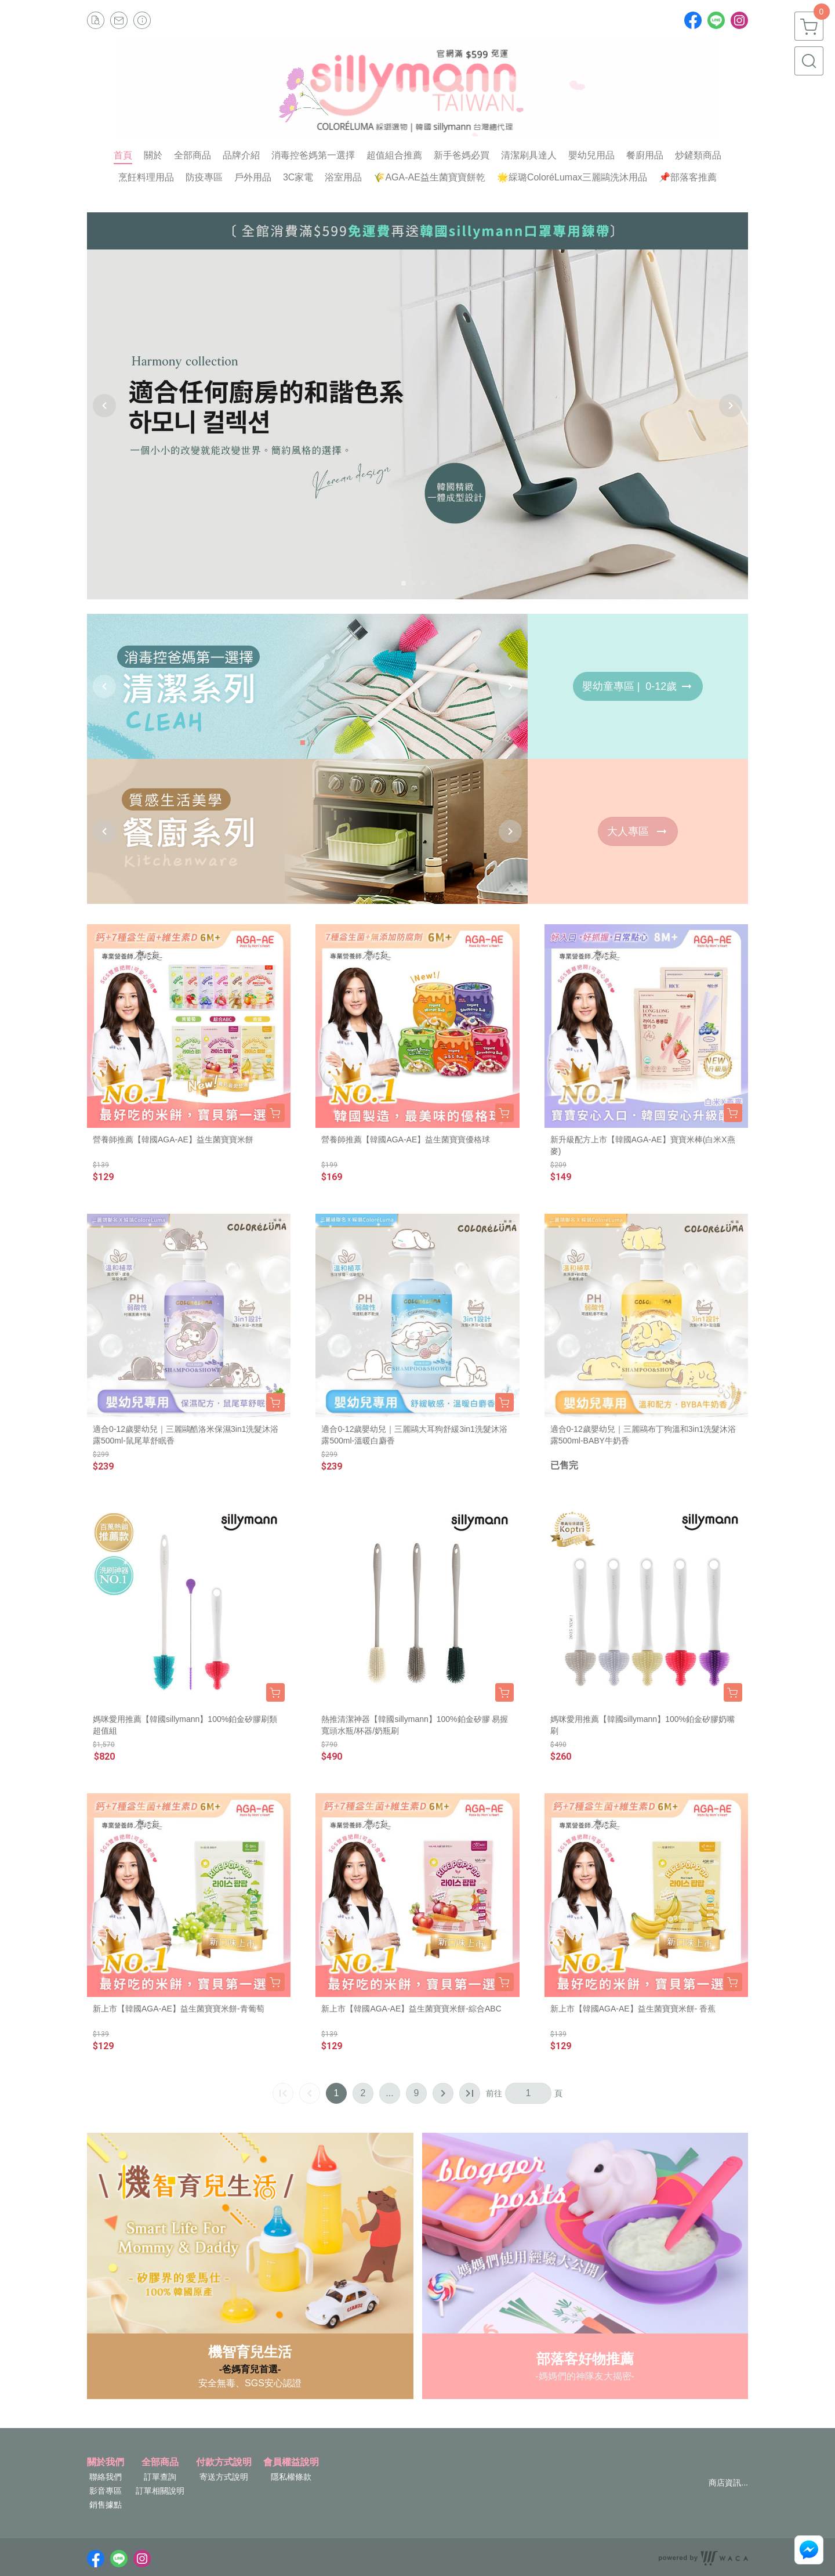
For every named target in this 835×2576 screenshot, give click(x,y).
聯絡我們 (105, 2477)
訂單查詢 (160, 2477)
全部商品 (160, 2462)
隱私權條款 (291, 2477)
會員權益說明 (291, 2462)
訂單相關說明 (160, 2491)
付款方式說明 (224, 2462)
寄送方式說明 (223, 2477)
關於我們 (105, 2462)
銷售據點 (105, 2505)
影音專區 (105, 2491)
